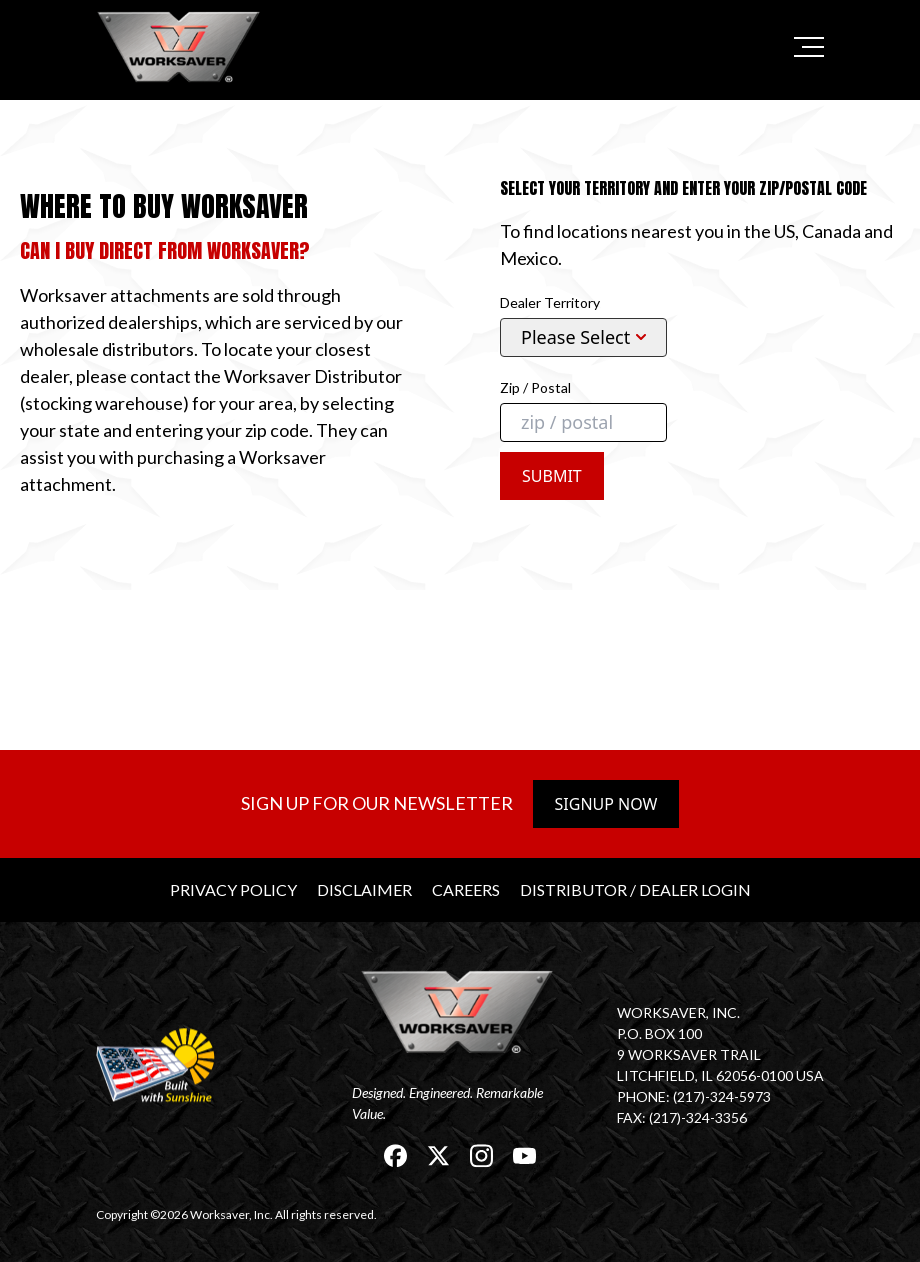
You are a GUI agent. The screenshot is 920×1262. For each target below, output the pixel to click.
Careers (466, 889)
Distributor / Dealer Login (635, 889)
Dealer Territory (550, 302)
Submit (552, 476)
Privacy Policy (233, 889)
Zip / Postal (535, 387)
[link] (181, 46)
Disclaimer (364, 889)
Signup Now (606, 804)
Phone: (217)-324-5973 (694, 1096)
